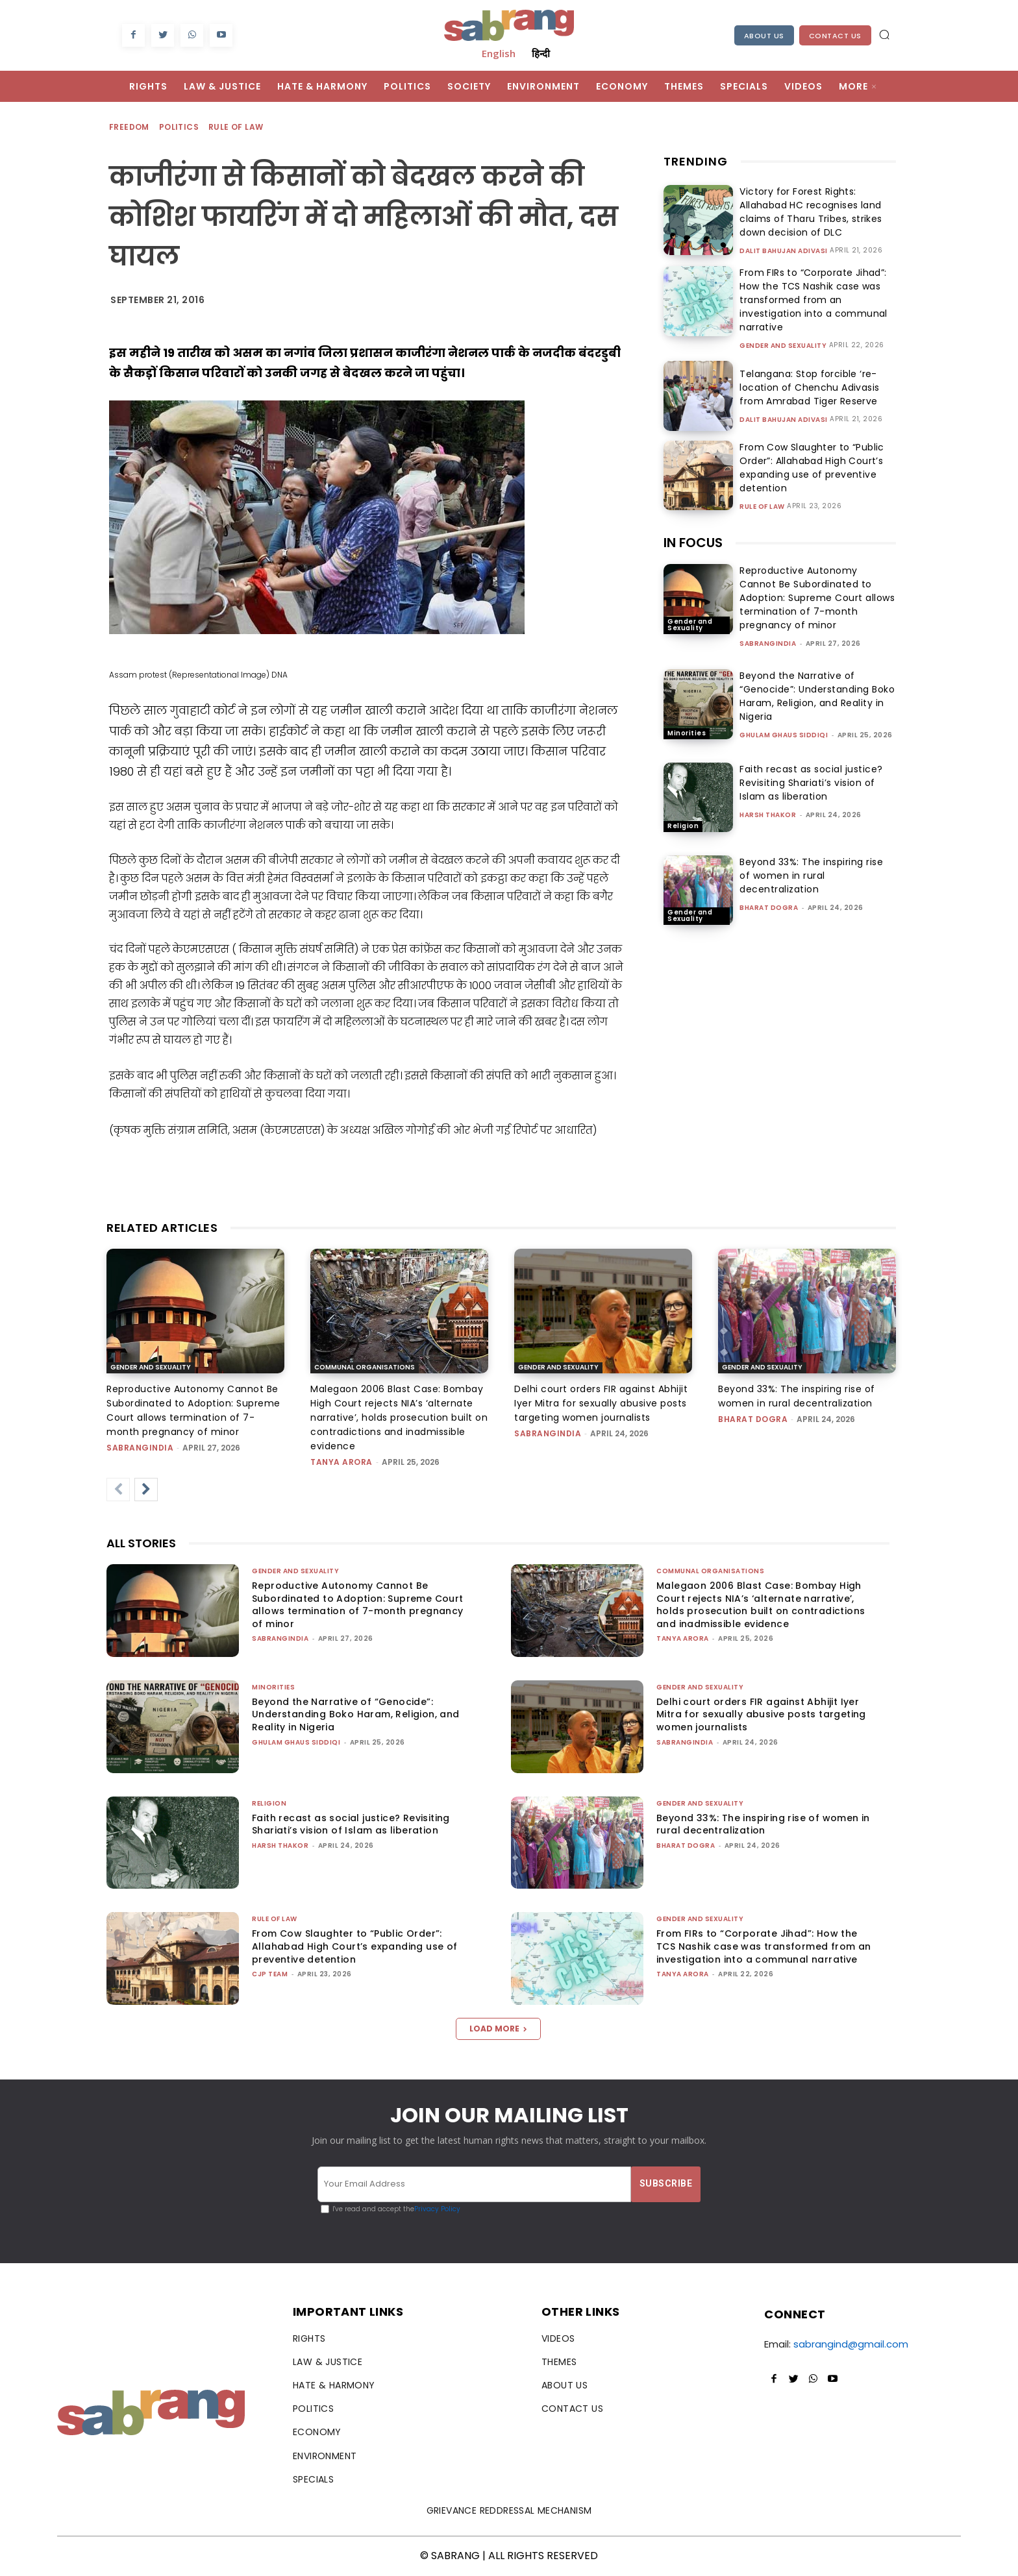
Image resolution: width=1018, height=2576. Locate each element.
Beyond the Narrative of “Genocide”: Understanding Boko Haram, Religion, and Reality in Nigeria (817, 696)
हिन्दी (541, 53)
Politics (179, 127)
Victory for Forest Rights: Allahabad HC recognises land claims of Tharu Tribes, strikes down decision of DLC (806, 212)
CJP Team (270, 1974)
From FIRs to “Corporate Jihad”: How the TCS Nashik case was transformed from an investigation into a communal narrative (809, 300)
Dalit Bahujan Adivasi (783, 251)
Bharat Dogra (768, 908)
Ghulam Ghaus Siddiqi (783, 735)
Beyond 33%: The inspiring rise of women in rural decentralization (811, 875)
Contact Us (835, 36)
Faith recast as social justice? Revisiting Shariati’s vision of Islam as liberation (811, 783)
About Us (764, 36)
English (498, 53)
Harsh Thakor (767, 815)
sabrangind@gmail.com (850, 2344)
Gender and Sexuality (782, 346)
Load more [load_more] (498, 2028)
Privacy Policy (437, 2209)
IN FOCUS (693, 543)
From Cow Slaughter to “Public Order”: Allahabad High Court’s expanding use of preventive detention (807, 468)
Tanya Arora (341, 1461)
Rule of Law (236, 127)
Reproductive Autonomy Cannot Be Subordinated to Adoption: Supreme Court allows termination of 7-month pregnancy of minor (817, 598)
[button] (884, 34)
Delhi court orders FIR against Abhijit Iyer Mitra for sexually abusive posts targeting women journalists (601, 1403)
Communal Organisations (364, 1367)
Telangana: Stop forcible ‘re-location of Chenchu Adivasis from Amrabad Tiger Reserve (805, 387)
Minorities (686, 733)
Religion (683, 826)
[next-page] (146, 1489)
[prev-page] (118, 1489)
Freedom (129, 127)
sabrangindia (767, 643)
